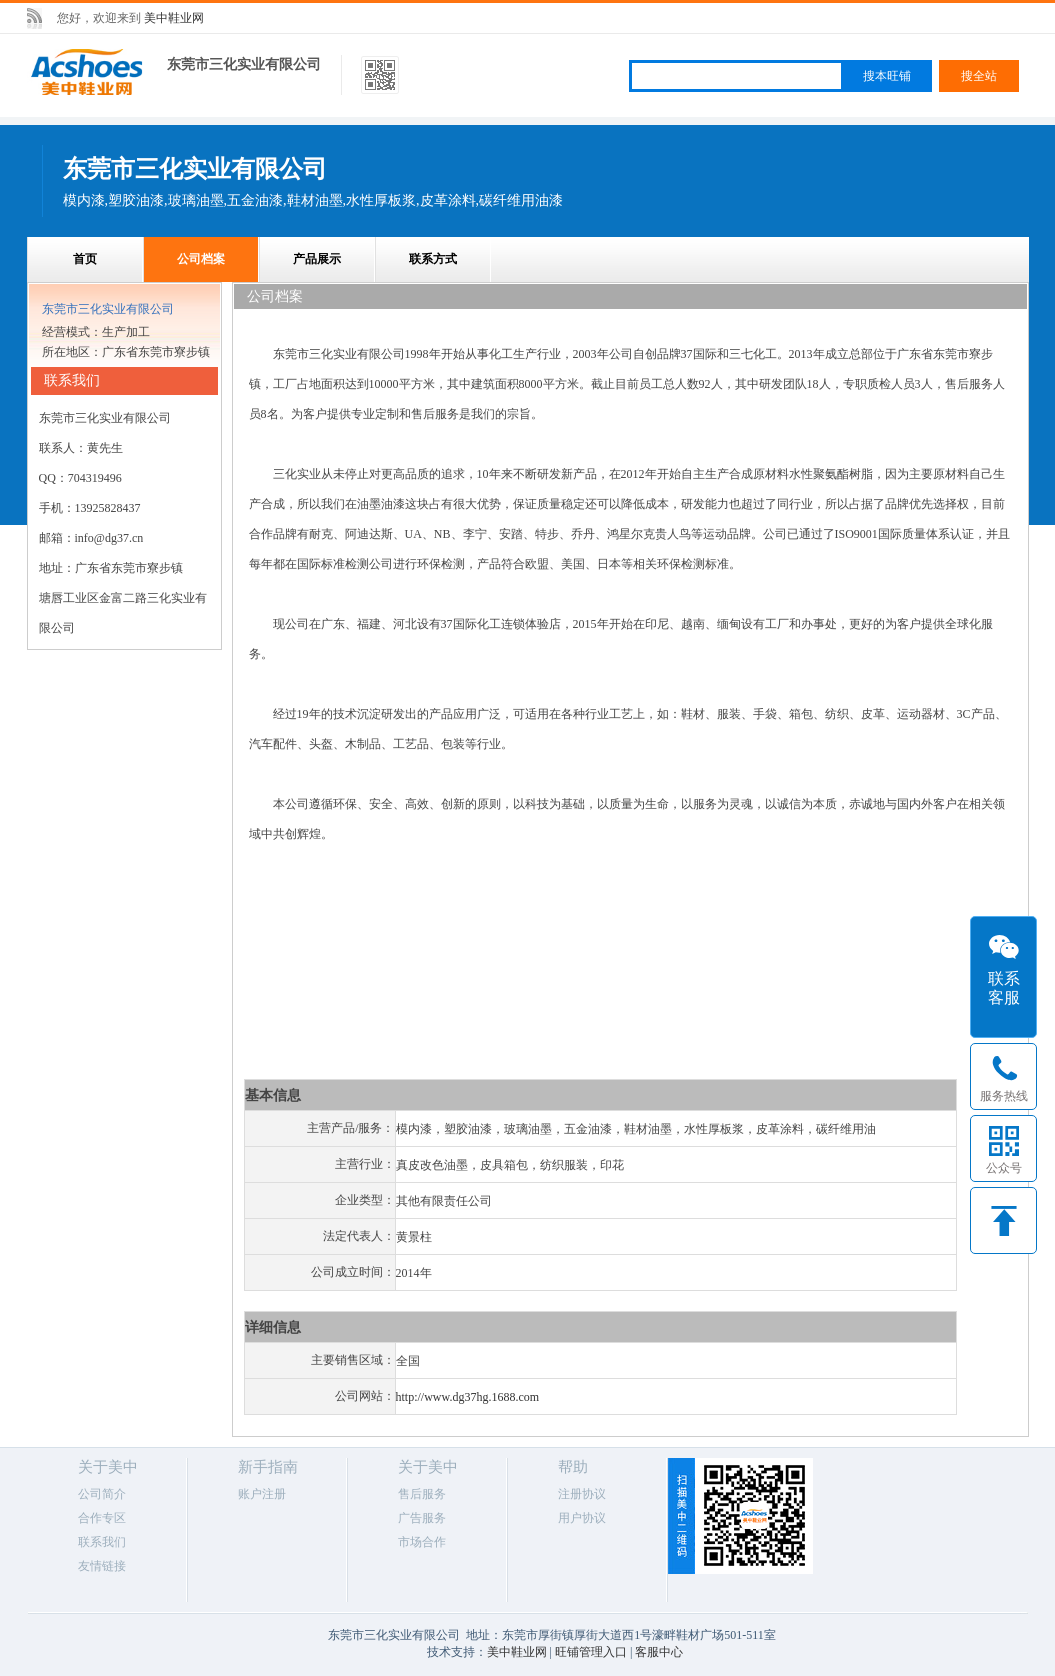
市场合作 (422, 1542)
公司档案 (201, 259)
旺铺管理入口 (591, 1652)
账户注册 (262, 1494)
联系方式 (433, 259)
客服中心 (659, 1652)
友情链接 (102, 1566)
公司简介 (102, 1494)
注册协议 (582, 1494)
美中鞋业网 (174, 18)
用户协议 (582, 1518)
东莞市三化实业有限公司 (244, 64)
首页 (85, 259)
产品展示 (317, 259)
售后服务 (422, 1494)
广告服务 (422, 1518)
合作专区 (102, 1518)
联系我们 (102, 1542)
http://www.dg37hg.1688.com (468, 1397)
